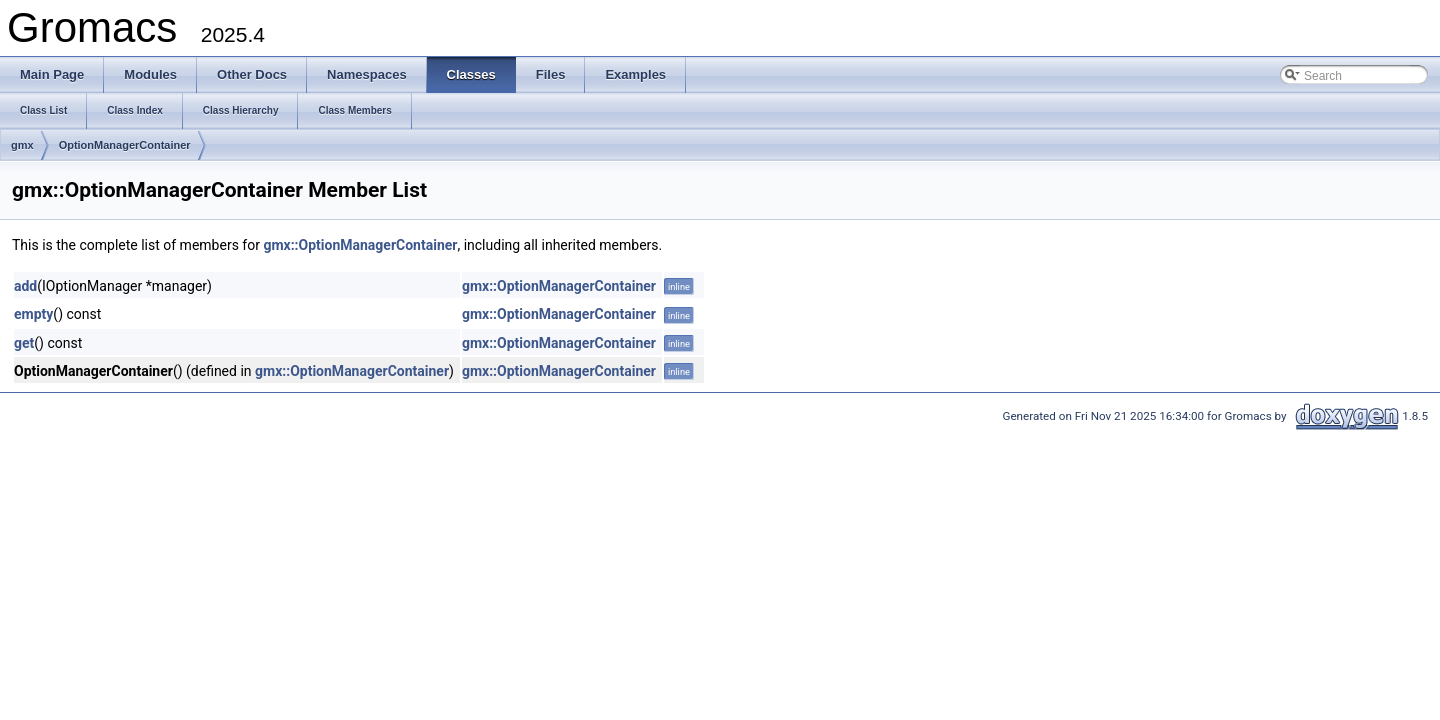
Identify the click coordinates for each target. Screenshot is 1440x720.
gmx (22, 145)
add (25, 286)
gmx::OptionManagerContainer (360, 245)
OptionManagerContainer (125, 145)
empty (33, 314)
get (24, 343)
